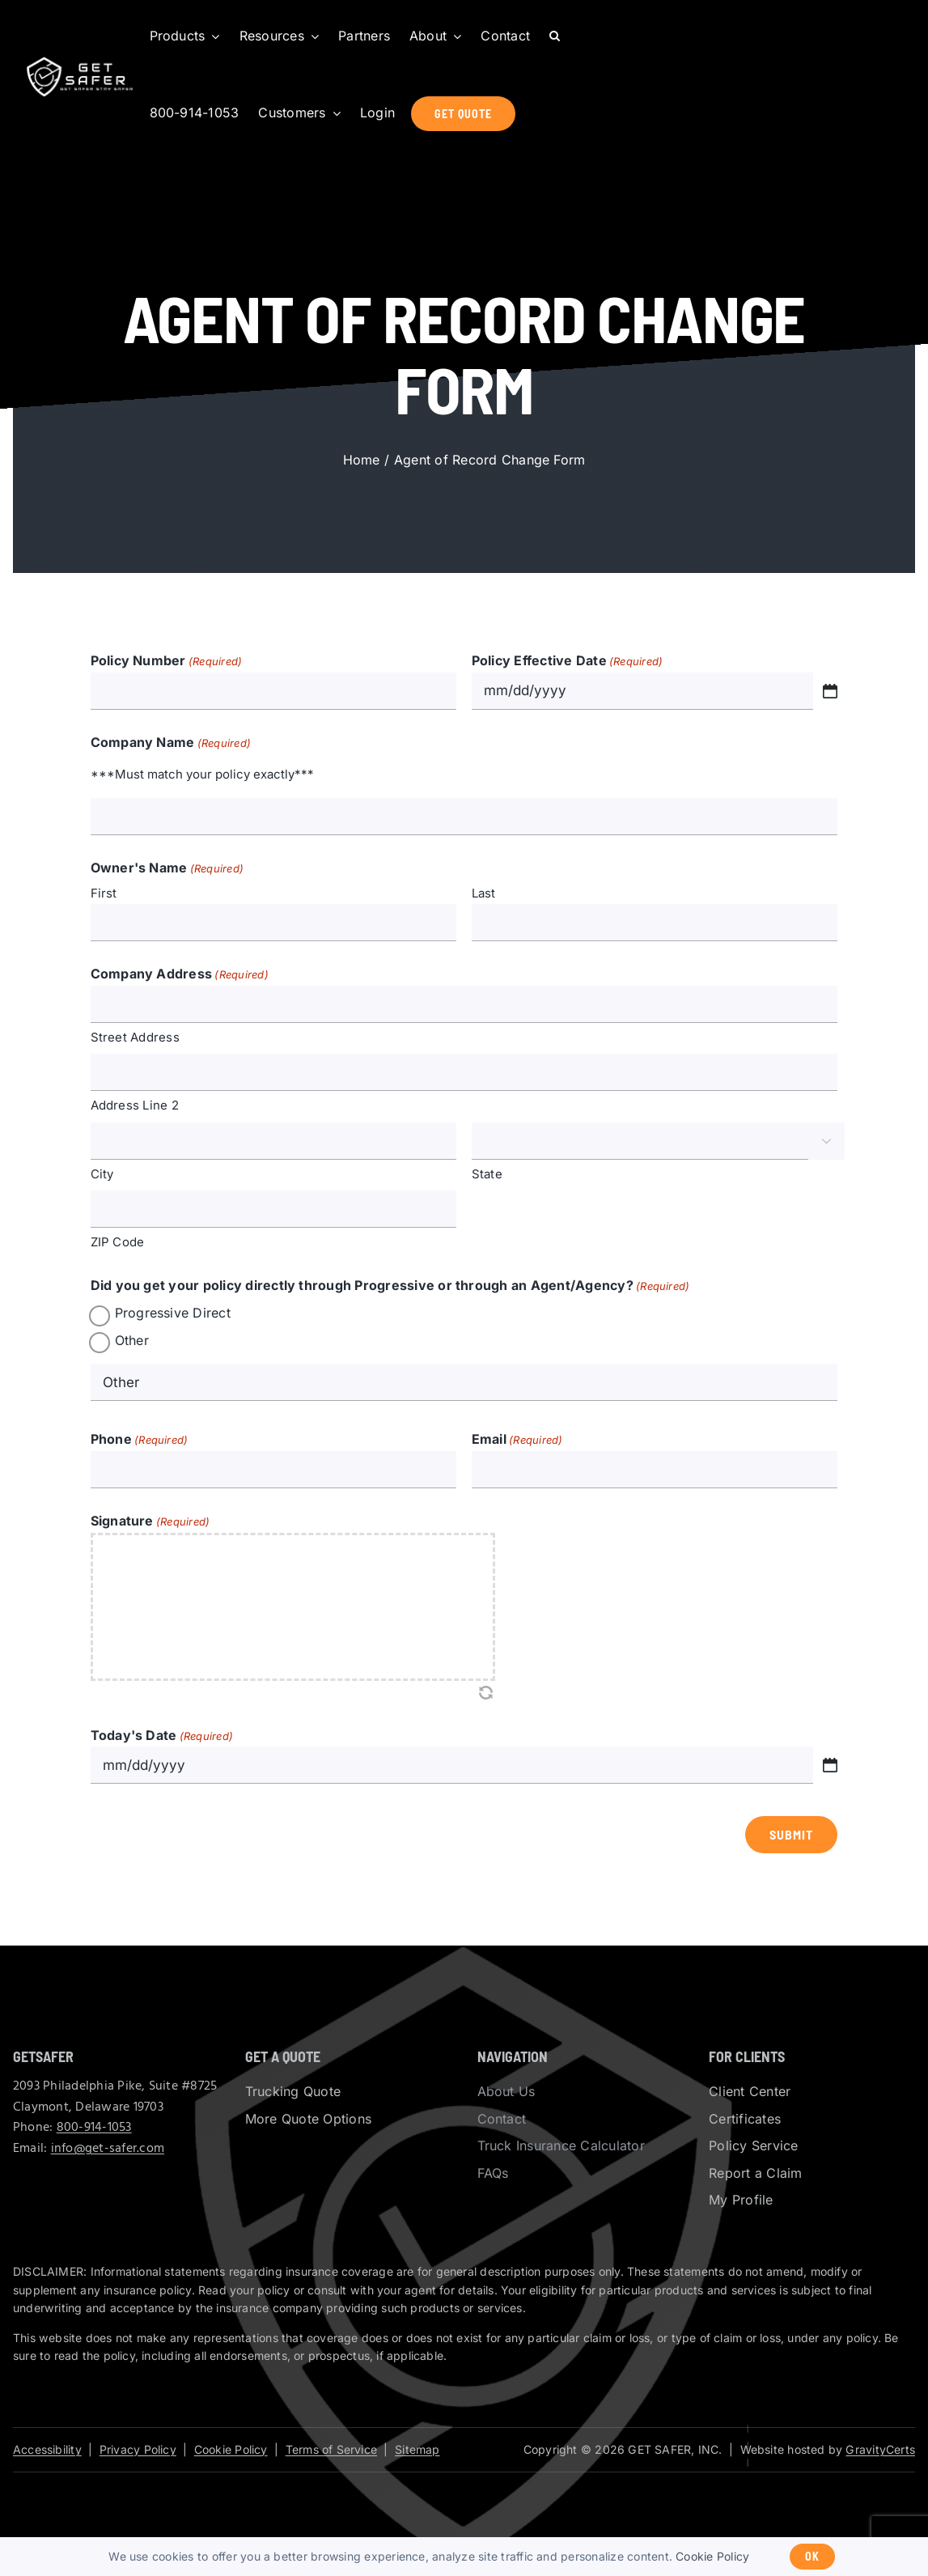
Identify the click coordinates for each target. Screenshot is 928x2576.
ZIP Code (118, 1242)
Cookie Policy (231, 2449)
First (104, 893)
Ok (812, 2556)
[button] (554, 36)
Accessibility (47, 2449)
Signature (150, 1522)
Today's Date (162, 1736)
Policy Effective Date (567, 662)
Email (517, 1440)
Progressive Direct (173, 1313)
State (487, 1174)
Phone (140, 1440)
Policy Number (167, 662)
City (102, 1174)
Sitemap (417, 2449)
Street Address (135, 1037)
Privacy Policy (138, 2449)
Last (484, 893)
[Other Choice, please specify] (464, 1382)
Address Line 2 (135, 1105)
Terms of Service (331, 2449)
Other (132, 1340)
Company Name (171, 743)
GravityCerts (880, 2449)
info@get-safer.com (107, 2148)
